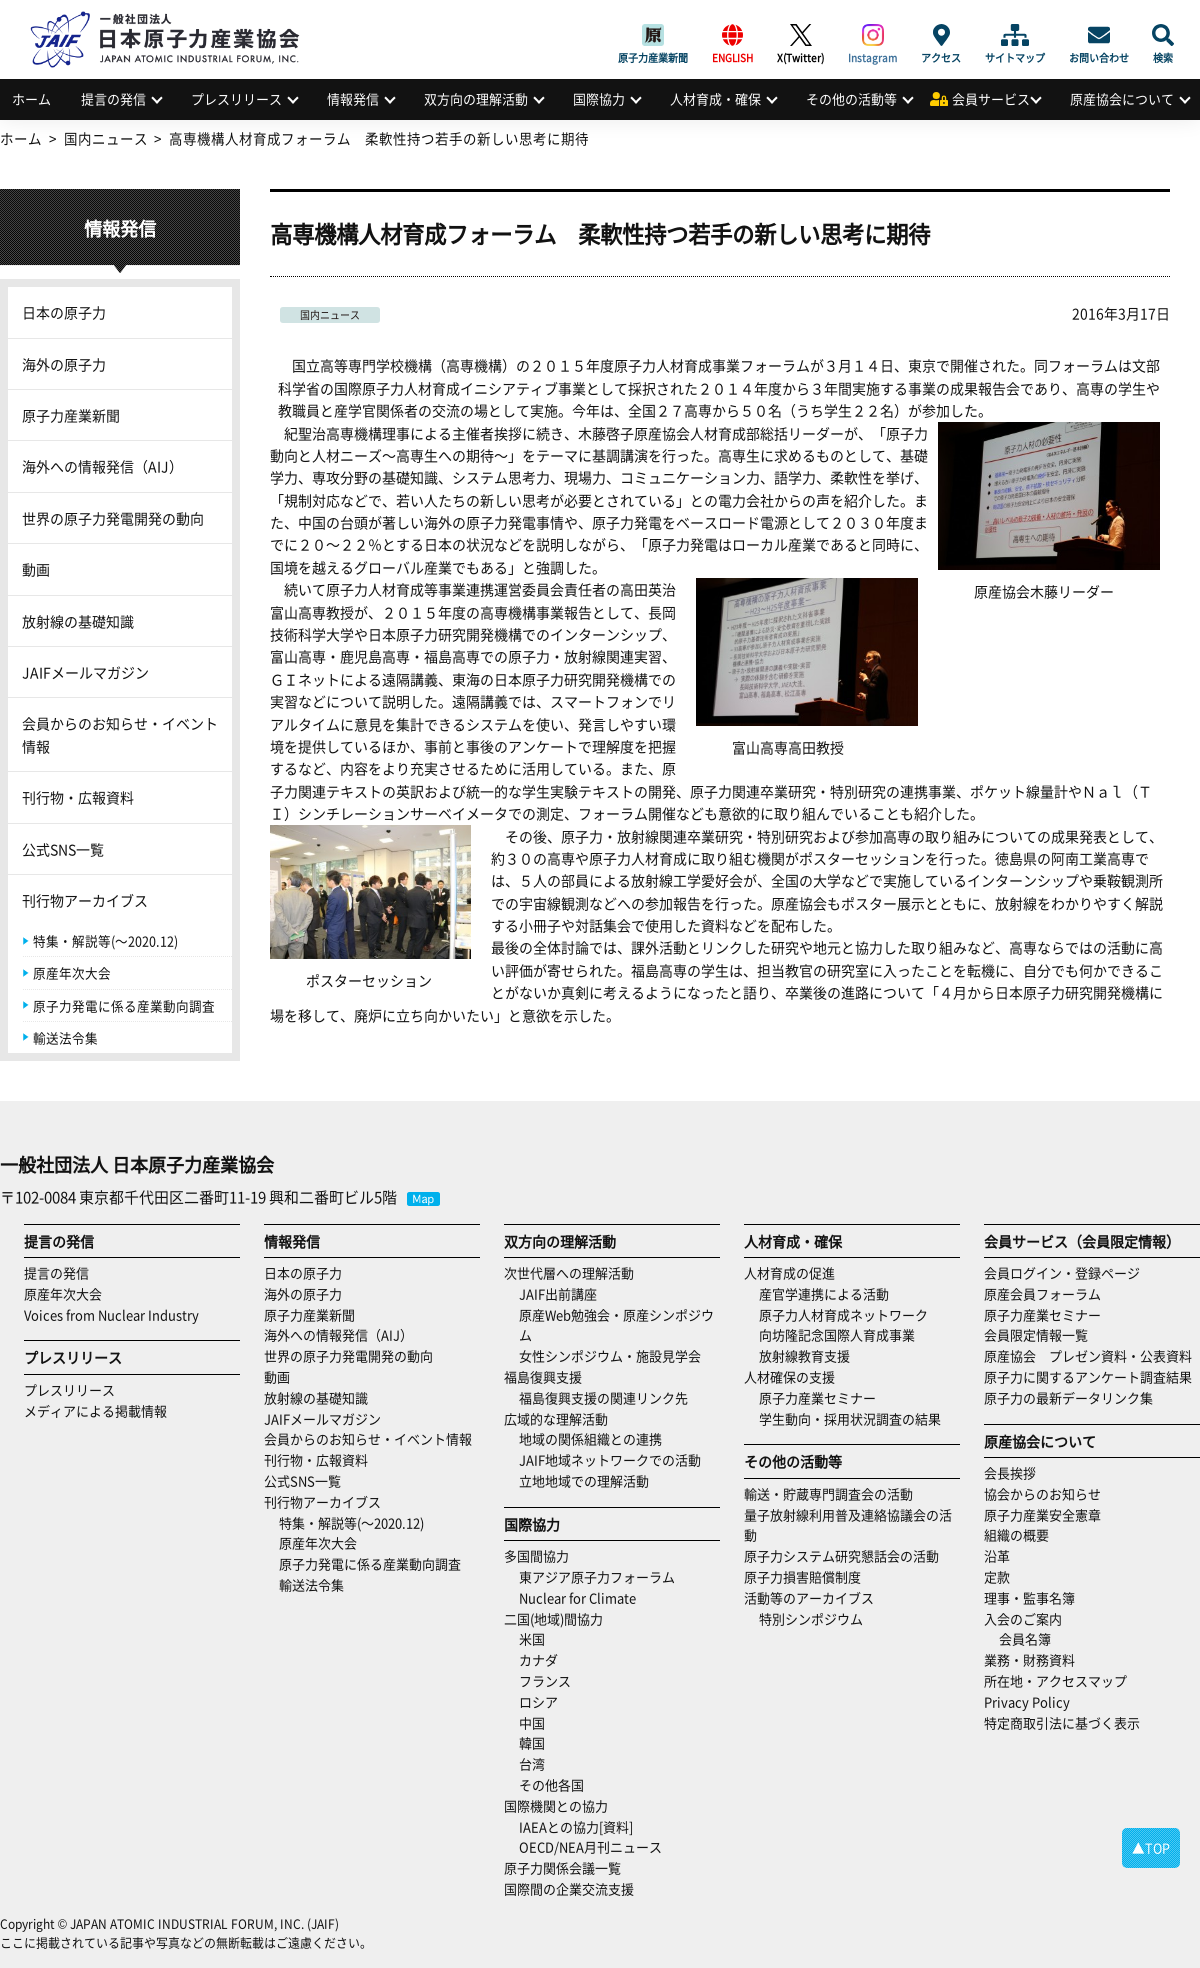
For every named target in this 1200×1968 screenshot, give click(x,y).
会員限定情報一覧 (1036, 1334)
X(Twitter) (800, 35)
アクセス (941, 35)
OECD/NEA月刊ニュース (590, 1846)
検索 (1163, 35)
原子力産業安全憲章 (1042, 1514)
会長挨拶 (1010, 1472)
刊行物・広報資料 (78, 797)
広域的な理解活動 (556, 1418)
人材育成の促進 (789, 1272)
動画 (36, 569)
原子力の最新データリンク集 (1068, 1397)
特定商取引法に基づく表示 (1062, 1722)
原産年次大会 (72, 972)
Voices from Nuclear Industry (111, 1314)
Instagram (872, 35)
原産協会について (1122, 98)
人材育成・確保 (715, 98)
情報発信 (353, 98)
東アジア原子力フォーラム (597, 1576)
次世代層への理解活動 (569, 1272)
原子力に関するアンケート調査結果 (1088, 1376)
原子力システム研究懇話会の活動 (841, 1555)
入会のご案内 (1023, 1618)
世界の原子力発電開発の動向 (113, 518)
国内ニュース (330, 314)
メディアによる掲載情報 (95, 1410)
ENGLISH (732, 35)
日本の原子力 (64, 312)
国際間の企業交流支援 (569, 1888)
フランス (545, 1680)
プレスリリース (236, 98)
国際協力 (599, 98)
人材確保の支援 (789, 1376)
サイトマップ (1015, 35)
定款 (997, 1576)
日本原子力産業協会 (175, 16)
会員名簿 (1025, 1638)
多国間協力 (536, 1555)
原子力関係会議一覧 (562, 1867)
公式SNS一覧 (63, 849)
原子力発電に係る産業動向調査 (124, 1005)
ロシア (538, 1701)
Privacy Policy (1027, 1701)
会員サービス (991, 98)
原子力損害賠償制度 (802, 1576)
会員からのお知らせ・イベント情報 (120, 734)
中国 (532, 1722)
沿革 (997, 1555)
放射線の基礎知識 (78, 621)
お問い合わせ (1099, 35)
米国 (532, 1638)
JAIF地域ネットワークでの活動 (610, 1459)
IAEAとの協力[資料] (576, 1826)
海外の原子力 (64, 364)
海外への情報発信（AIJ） (102, 466)
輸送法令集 (65, 1037)
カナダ (538, 1659)
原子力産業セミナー (817, 1397)
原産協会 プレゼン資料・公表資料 (1088, 1355)
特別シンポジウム (811, 1618)
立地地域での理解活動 (584, 1480)
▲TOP (1151, 1847)
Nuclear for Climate (577, 1597)
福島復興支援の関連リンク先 (603, 1397)
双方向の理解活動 (476, 98)
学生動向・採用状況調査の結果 (856, 1418)
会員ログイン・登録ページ (1062, 1272)
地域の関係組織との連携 (590, 1438)
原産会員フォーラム (1042, 1293)
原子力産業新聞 (653, 35)
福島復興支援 (543, 1376)
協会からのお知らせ (1042, 1493)
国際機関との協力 (556, 1805)
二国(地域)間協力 (553, 1618)
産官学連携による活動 (824, 1293)
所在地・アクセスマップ (1055, 1680)
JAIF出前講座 (558, 1293)
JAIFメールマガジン (85, 672)
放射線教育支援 (804, 1355)
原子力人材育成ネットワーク (843, 1314)
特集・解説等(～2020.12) (105, 940)
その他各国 (551, 1784)
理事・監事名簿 (1029, 1597)
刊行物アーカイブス (85, 900)
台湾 (532, 1763)
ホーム (31, 98)
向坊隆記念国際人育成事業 (837, 1334)
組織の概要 (1016, 1534)
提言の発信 (113, 98)
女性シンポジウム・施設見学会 (610, 1355)
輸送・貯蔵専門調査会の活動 (828, 1493)
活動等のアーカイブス (809, 1597)
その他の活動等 (851, 98)
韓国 (532, 1742)
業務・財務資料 (1029, 1659)
